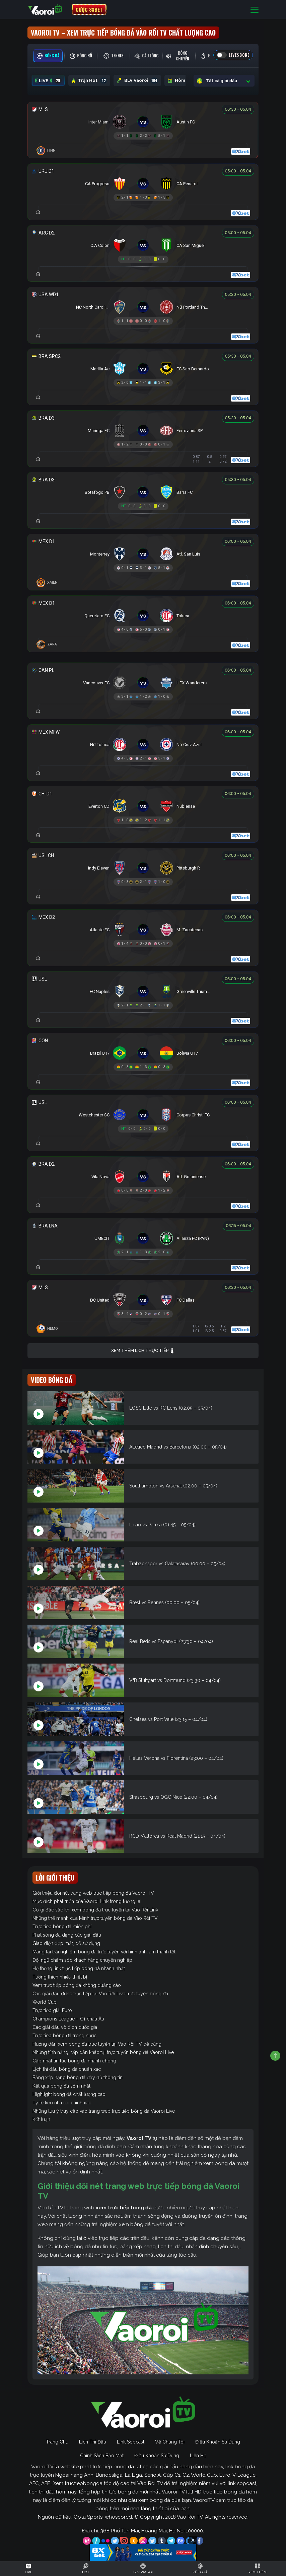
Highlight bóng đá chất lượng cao (68, 2094)
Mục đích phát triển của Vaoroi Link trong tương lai (86, 1901)
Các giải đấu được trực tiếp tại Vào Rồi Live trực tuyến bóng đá (100, 1993)
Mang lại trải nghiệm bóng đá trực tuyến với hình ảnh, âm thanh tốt (103, 1951)
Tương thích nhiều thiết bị (59, 1977)
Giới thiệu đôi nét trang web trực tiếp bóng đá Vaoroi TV (93, 1893)
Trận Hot (89, 80)
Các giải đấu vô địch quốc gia (64, 2027)
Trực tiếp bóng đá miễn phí (61, 1926)
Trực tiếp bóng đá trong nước (64, 2035)
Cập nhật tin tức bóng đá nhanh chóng (74, 2060)
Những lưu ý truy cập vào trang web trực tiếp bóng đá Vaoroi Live (103, 2111)
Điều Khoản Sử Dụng (217, 2441)
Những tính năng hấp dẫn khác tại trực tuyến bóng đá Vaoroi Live (103, 2052)
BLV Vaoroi (137, 80)
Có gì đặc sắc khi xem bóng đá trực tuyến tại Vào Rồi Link (95, 1909)
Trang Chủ (57, 2441)
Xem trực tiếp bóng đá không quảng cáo (76, 1985)
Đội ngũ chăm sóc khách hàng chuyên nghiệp (82, 1960)
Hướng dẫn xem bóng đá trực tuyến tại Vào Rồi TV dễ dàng (96, 2044)
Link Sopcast (130, 2441)
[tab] (48, 55)
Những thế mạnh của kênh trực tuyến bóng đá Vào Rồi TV (95, 1918)
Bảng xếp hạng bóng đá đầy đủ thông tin (77, 2077)
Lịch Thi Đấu (92, 2441)
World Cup (44, 2002)
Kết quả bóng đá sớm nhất (61, 2086)
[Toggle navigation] (255, 9)
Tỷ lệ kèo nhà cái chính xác (61, 2102)
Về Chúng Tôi (170, 2441)
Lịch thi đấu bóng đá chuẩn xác (66, 2069)
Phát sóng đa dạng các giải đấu (66, 1935)
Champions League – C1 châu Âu (68, 2018)
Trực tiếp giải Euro (52, 2010)
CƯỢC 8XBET (89, 9)
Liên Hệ (198, 2455)
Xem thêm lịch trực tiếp (143, 1351)
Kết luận (41, 2119)
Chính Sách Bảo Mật (102, 2455)
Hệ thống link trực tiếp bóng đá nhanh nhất (78, 1968)
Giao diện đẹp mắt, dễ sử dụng (66, 1943)
